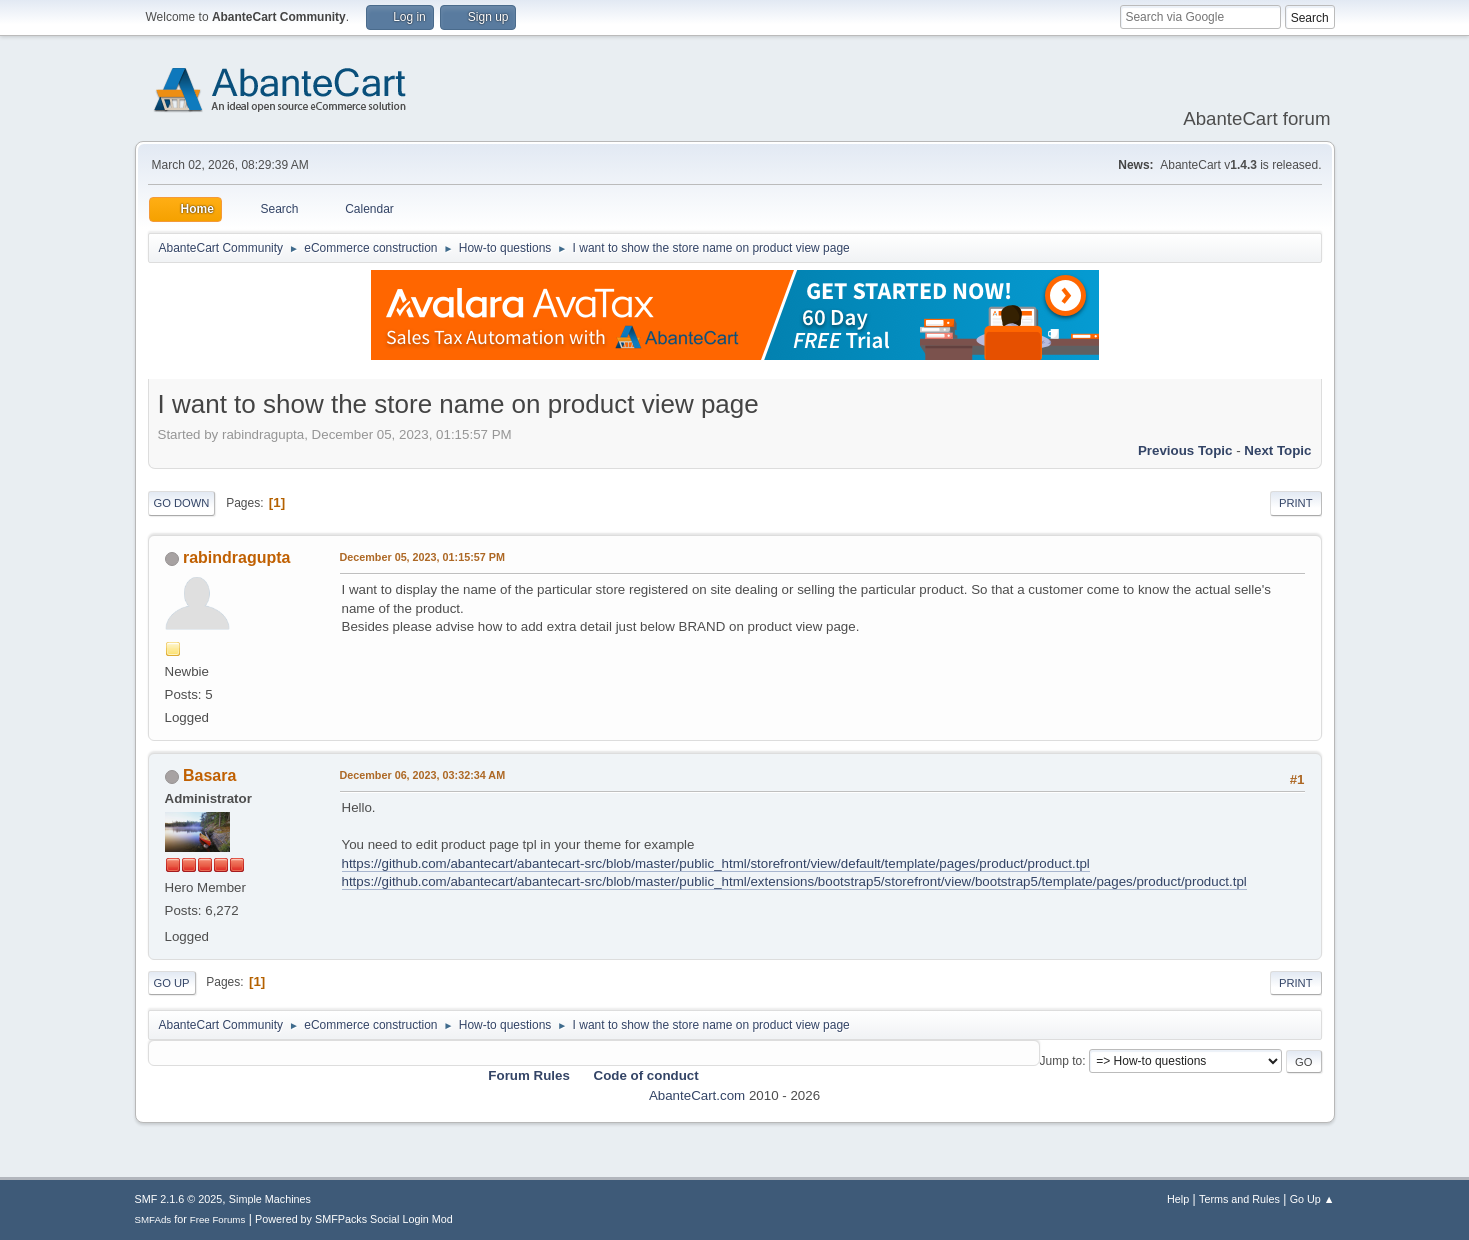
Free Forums (218, 1219)
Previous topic (1185, 450)
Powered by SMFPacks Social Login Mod (354, 1219)
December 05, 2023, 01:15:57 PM (422, 557)
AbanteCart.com (697, 1095)
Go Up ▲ (1312, 1199)
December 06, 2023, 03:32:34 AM (423, 775)
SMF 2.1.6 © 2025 (179, 1199)
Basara (209, 775)
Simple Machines (270, 1199)
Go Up (172, 983)
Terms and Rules (1239, 1199)
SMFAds (153, 1219)
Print (1296, 503)
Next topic (1277, 450)
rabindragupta (236, 557)
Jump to (1061, 1061)
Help (1178, 1199)
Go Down (182, 503)
